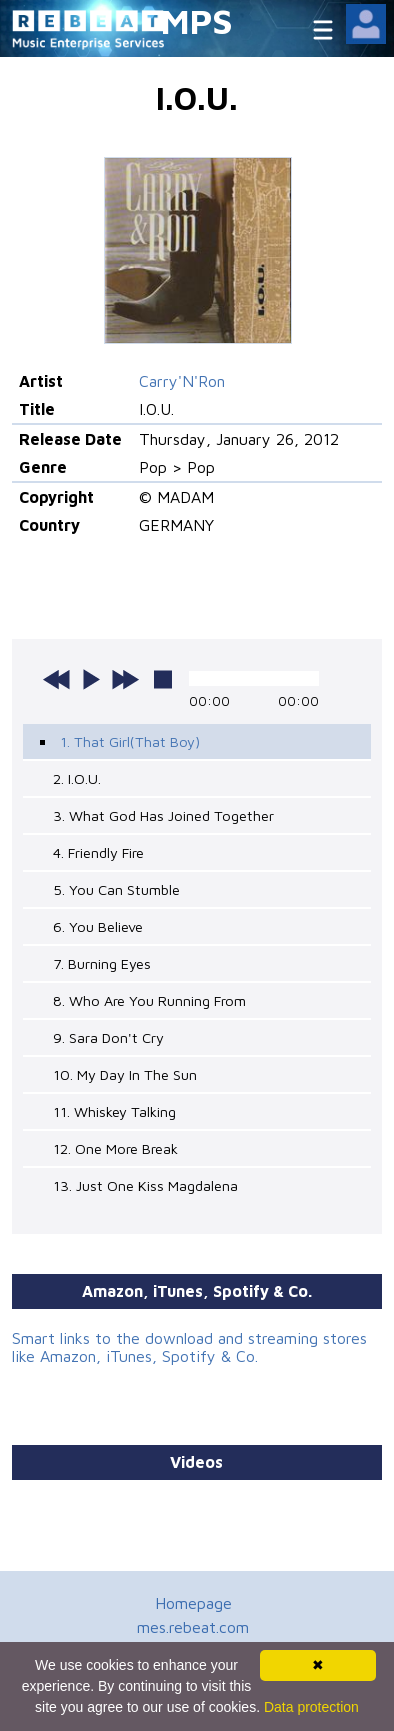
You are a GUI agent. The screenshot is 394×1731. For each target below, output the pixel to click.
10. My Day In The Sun (125, 1074)
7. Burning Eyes (102, 963)
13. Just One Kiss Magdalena (145, 1185)
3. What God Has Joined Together (163, 815)
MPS (197, 20)
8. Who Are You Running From (149, 1000)
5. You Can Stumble (116, 889)
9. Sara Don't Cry (108, 1037)
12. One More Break (115, 1148)
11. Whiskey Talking (114, 1111)
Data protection (311, 1707)
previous (57, 679)
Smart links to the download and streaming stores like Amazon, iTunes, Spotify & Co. (189, 1347)
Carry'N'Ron (182, 381)
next (125, 679)
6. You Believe (98, 926)
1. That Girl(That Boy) (130, 741)
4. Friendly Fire (98, 852)
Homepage (193, 1603)
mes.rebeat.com (193, 1627)
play (91, 679)
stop (163, 679)
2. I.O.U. (77, 778)
